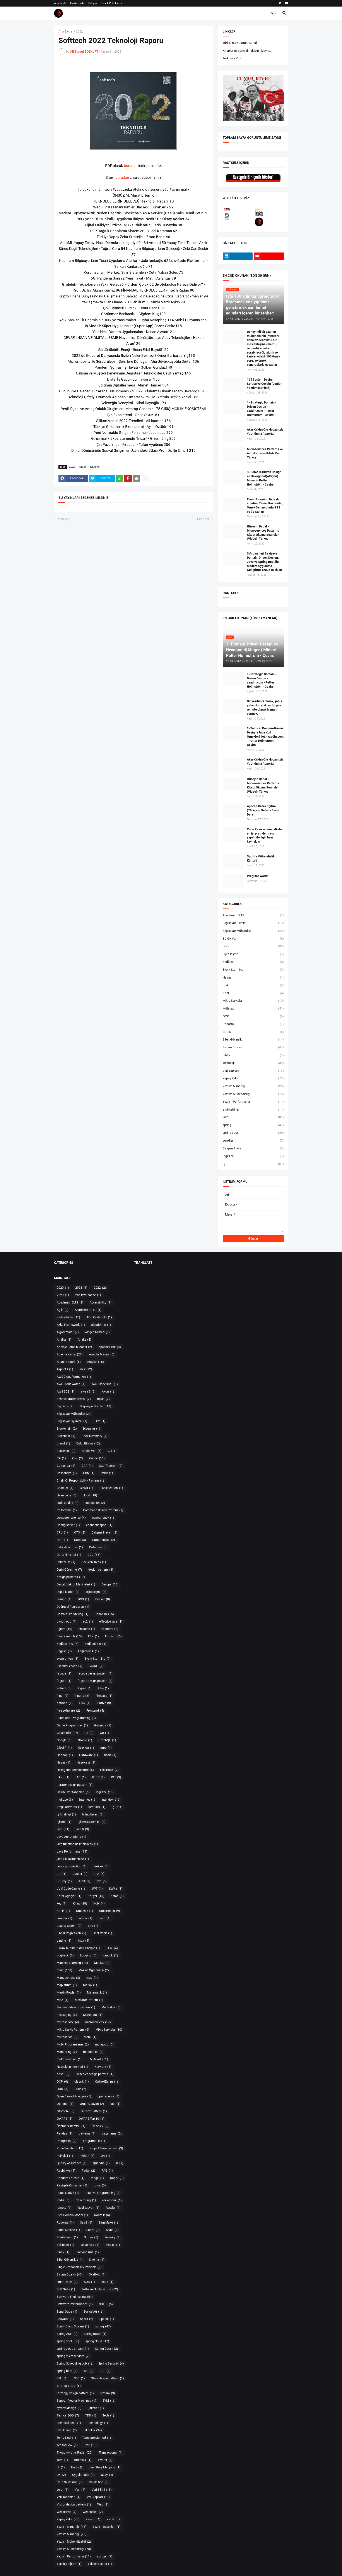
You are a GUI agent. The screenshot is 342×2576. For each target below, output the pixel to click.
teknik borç (67, 2430)
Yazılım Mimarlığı (253, 1086)
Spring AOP (67, 2334)
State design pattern (107, 2378)
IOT (116, 1777)
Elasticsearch (69, 1636)
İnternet (87, 1800)
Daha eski (203, 519)
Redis (63, 2200)
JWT (97, 1889)
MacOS (101, 1963)
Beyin (103, 1399)
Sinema (96, 2260)
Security (112, 2237)
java (253, 1117)
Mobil (90, 2037)
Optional (65, 2104)
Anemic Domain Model (74, 1347)
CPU (62, 1532)
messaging (67, 2015)
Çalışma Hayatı (253, 1148)
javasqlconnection (72, 1866)
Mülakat (253, 1008)
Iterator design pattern (74, 1785)
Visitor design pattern (74, 2504)
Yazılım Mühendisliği (253, 1094)
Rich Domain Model (72, 2215)
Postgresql (67, 2141)
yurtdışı (253, 1141)
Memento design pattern (76, 2007)
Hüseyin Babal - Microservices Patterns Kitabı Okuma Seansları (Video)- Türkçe (263, 533)
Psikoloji (65, 2156)
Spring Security (111, 2363)
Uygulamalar (83, 2475)
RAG (107, 2171)
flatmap (65, 1703)
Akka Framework (71, 1325)
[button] (273, 13)
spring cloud (97, 2341)
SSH (62, 2378)
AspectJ (65, 1369)
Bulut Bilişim (88, 1443)
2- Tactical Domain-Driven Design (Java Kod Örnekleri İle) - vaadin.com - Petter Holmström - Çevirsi (265, 736)
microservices (98, 2022)
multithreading (70, 2059)
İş (253, 1164)
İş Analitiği (66, 1814)
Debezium (66, 1562)
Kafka (115, 1889)
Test (90, 2445)
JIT (61, 1874)
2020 (63, 1288)
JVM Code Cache (71, 1889)
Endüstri (253, 962)
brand (63, 1443)
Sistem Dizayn (253, 1047)
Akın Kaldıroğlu (99, 1317)
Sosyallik (65, 2319)
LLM (112, 1948)
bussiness (66, 1451)
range (97, 2178)
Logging (88, 1955)
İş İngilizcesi (93, 1814)
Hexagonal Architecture (75, 1770)
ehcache (87, 1629)
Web (102, 2504)
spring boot (253, 1133)
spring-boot (67, 2371)
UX (61, 2475)
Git (89, 1733)
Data (80, 1540)
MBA (62, 2000)
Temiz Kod (66, 2438)
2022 (79, 31)
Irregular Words (257, 876)
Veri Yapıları (253, 1071)
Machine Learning (72, 1963)
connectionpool (99, 1525)
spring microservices (73, 2356)
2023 (63, 1295)
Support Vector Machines (76, 2401)
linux (83, 1941)
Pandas (64, 2133)
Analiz (84, 1340)
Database (98, 1547)
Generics (102, 1725)
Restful (113, 2208)
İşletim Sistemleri (92, 1822)
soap (107, 2282)
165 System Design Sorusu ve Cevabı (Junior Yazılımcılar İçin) (264, 384)
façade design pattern (95, 1681)
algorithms (101, 1325)
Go (104, 1733)
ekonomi (109, 1629)
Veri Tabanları (68, 2497)
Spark (86, 2319)
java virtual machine (73, 1859)
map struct (67, 1985)
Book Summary (95, 1436)
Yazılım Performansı (253, 1102)
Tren (62, 2460)
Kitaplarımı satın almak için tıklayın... (247, 50)
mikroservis (67, 2037)
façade (64, 1681)
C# (61, 1458)
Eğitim (64, 1629)
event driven (67, 1659)
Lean (105, 1918)
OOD (62, 2089)
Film (103, 1688)
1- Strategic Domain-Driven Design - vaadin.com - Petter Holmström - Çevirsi (261, 409)
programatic (94, 2141)
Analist (64, 1340)
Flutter (104, 1703)
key (62, 1903)
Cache (97, 1458)
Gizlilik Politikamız (111, 3)
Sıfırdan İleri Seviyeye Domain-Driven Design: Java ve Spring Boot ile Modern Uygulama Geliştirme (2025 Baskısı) (264, 562)
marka (90, 1985)
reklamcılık (112, 2200)
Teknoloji (95, 466)
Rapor (82, 466)
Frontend (95, 1711)
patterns (87, 2133)
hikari (63, 1777)
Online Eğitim (106, 2082)
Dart (62, 1540)
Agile (62, 1310)
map (92, 1978)
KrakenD (84, 1911)
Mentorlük (110, 2007)
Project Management (106, 2148)
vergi (62, 2490)
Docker (102, 1599)
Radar (88, 2171)
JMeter (80, 1874)
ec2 (88, 1621)
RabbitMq (66, 2171)
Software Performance (75, 2304)
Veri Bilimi (102, 2490)
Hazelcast (86, 1762)
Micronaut (92, 2015)
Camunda (66, 1466)
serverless (89, 2245)
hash (110, 1755)
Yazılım (114, 2519)
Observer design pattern (94, 2074)
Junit (84, 1881)
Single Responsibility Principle (79, 2267)
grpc (106, 1748)
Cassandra (67, 1473)
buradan (131, 165)
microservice (68, 2022)
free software (68, 1711)
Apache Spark (69, 1362)
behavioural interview (74, 1399)
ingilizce (105, 1792)
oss (115, 2104)
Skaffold (97, 2274)
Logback (65, 1955)
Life (93, 1926)
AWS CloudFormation (74, 1377)
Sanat (93, 2230)
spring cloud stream (73, 2349)
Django (64, 1599)
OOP (80, 2089)
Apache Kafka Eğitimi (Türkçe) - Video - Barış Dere (263, 810)
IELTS (98, 1777)
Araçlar (95, 1362)
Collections (67, 1510)
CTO (79, 1532)
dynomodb (67, 1621)
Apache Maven (101, 1354)
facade (64, 1673)
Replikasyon (88, 2208)
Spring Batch (95, 2334)
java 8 (82, 1829)
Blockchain (67, 1429)
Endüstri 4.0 (67, 1644)
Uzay (107, 2475)
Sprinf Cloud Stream (73, 2326)
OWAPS (64, 2119)
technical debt (69, 2423)
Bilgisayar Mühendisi (253, 931)
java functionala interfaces (77, 1844)
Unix (76, 2467)
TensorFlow (67, 2445)
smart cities (67, 2282)
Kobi (253, 993)
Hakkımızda (77, 3)
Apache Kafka (70, 1354)
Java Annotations (71, 1837)
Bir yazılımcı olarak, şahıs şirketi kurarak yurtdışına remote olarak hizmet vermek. (264, 707)
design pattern (100, 1570)
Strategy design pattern (75, 2393)
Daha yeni (63, 519)
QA (105, 2156)
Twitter (105, 2460)
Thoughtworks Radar (74, 2453)
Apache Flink (109, 1347)
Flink (85, 1703)
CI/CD (86, 1488)
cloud (90, 1495)
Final (62, 1696)
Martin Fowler (69, 1992)
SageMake (108, 2223)
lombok (110, 1955)
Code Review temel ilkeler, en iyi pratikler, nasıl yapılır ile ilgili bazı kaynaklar (265, 835)
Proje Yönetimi (70, 2148)
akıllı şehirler (253, 1110)
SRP (105, 2371)
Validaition (99, 2482)
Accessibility (100, 1302)
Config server (68, 1525)
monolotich (93, 2052)
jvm (102, 1881)
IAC (81, 1777)
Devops (109, 1584)
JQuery (64, 1881)
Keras (117, 1896)
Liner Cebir (102, 1933)
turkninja (82, 2460)
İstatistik (96, 1807)
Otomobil (65, 2111)
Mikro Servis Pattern (73, 2030)
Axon (108, 1391)
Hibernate (109, 1770)
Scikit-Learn (67, 2237)
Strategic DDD (69, 2386)
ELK (93, 1636)
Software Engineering (75, 2297)
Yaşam (93, 2519)
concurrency (103, 1518)
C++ (77, 1458)
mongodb (104, 2044)
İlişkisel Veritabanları (73, 1792)
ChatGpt (65, 1488)
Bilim (99, 1421)
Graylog (86, 1748)
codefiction (95, 1503)
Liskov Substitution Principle (78, 1948)
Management (68, 1978)
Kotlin (63, 1911)
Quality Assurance (72, 2163)
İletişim (92, 3)
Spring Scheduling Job (74, 2363)
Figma (85, 1688)
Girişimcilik (67, 1733)
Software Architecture (99, 2289)
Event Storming (253, 970)
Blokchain (66, 1436)
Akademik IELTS (88, 1310)
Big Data (65, 1406)
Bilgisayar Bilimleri (253, 923)
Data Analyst (103, 1540)
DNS (83, 1599)
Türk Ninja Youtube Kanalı (240, 43)
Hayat (253, 977)
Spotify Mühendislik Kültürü (261, 858)
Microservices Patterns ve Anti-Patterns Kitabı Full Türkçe (265, 453)
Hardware (88, 1755)
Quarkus (101, 2163)
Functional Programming (76, 1718)
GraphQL (107, 1740)
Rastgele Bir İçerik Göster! (253, 177)
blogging (91, 1429)
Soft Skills (66, 2289)
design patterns (71, 1577)
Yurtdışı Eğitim (69, 2564)
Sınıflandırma (87, 2252)
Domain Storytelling (72, 1614)
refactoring (86, 2200)
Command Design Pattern (103, 1510)
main (64, 1970)
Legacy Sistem (69, 1926)
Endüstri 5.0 (95, 1644)
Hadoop (65, 1755)
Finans (82, 1696)
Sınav (253, 1055)
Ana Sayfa (60, 3)
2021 (81, 1288)
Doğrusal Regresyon (73, 1607)
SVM (108, 2401)
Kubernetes (109, 1911)
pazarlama (112, 2133)
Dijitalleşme (253, 954)
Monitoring (67, 2052)
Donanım (104, 1614)
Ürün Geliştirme (70, 2482)
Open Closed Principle (74, 2096)
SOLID (253, 1032)
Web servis (66, 2512)
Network (102, 2067)
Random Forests (70, 2178)
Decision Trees (94, 1562)
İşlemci (64, 1822)
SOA (89, 2282)
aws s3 (88, 1391)
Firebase (104, 1696)
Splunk (106, 2319)
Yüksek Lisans (100, 2564)
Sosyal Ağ (93, 2312)
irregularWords (69, 1807)
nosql (63, 2074)
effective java (110, 1621)
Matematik (97, 1992)
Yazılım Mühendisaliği (74, 2542)
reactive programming (103, 2193)
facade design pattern (95, 1673)
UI (61, 2467)
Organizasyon (92, 2104)
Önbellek (100, 2126)
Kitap (80, 1903)
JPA (253, 985)
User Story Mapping (104, 2467)
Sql (88, 2371)
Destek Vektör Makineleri (76, 1584)
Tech (108, 2415)
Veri (80, 2490)
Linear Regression (71, 1933)
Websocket (93, 2512)
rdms (100, 2185)
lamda (85, 1918)
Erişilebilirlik (88, 1651)
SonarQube (67, 2312)
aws (85, 1369)
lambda (64, 1918)
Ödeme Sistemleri (71, 2126)
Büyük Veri (253, 939)
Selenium (65, 2245)
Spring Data (106, 2349)
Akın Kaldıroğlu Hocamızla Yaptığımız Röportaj (265, 431)
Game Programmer (72, 1725)
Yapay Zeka (253, 1078)
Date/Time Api (69, 1555)
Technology (97, 2423)
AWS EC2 (65, 1391)
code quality (67, 1503)
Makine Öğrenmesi (95, 1970)
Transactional (111, 2453)
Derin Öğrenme (69, 1570)
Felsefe (64, 1688)
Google (64, 1740)
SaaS (86, 2223)
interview (111, 1800)
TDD (90, 2415)
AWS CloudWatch (71, 1384)
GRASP (64, 1748)
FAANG (96, 1666)
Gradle (85, 1740)
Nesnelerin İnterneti (72, 2067)
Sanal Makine (68, 2230)
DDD (253, 946)
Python (86, 2156)
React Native (68, 2193)
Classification (111, 1488)
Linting (64, 1941)
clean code (66, 1495)
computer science (71, 1518)
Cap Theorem (110, 1466)
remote (64, 2208)
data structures (70, 1547)
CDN (88, 1473)
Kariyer (96, 1896)
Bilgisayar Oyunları (72, 1421)
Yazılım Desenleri (106, 2527)
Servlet (113, 2245)
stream (107, 2393)
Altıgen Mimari (97, 1332)
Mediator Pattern (89, 2000)
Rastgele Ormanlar (72, 2185)
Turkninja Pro (232, 58)
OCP (253, 1016)
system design (69, 2408)
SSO (79, 2378)
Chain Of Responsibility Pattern (80, 1481)
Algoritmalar (68, 1332)
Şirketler (96, 2408)
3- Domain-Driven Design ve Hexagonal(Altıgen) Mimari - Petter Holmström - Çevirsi (264, 478)
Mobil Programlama (73, 2044)
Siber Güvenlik (253, 1039)
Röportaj (253, 1024)
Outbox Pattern (94, 2111)
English (64, 1651)
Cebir (107, 1473)
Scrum (91, 2237)
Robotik (102, 2215)
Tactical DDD (68, 2415)
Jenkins (101, 1866)
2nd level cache (88, 1295)
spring (253, 1125)
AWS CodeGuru (105, 1384)
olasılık (81, 2082)
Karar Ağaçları (69, 1896)
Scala (112, 2230)
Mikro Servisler (253, 1001)
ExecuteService (69, 1666)
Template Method (96, 2438)
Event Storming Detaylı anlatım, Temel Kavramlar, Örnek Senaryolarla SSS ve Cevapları (265, 505)
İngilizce (253, 1156)
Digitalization (68, 1592)
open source (108, 2096)
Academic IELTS (253, 915)
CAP (87, 1466)
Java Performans (72, 1852)
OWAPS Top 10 (91, 2119)
